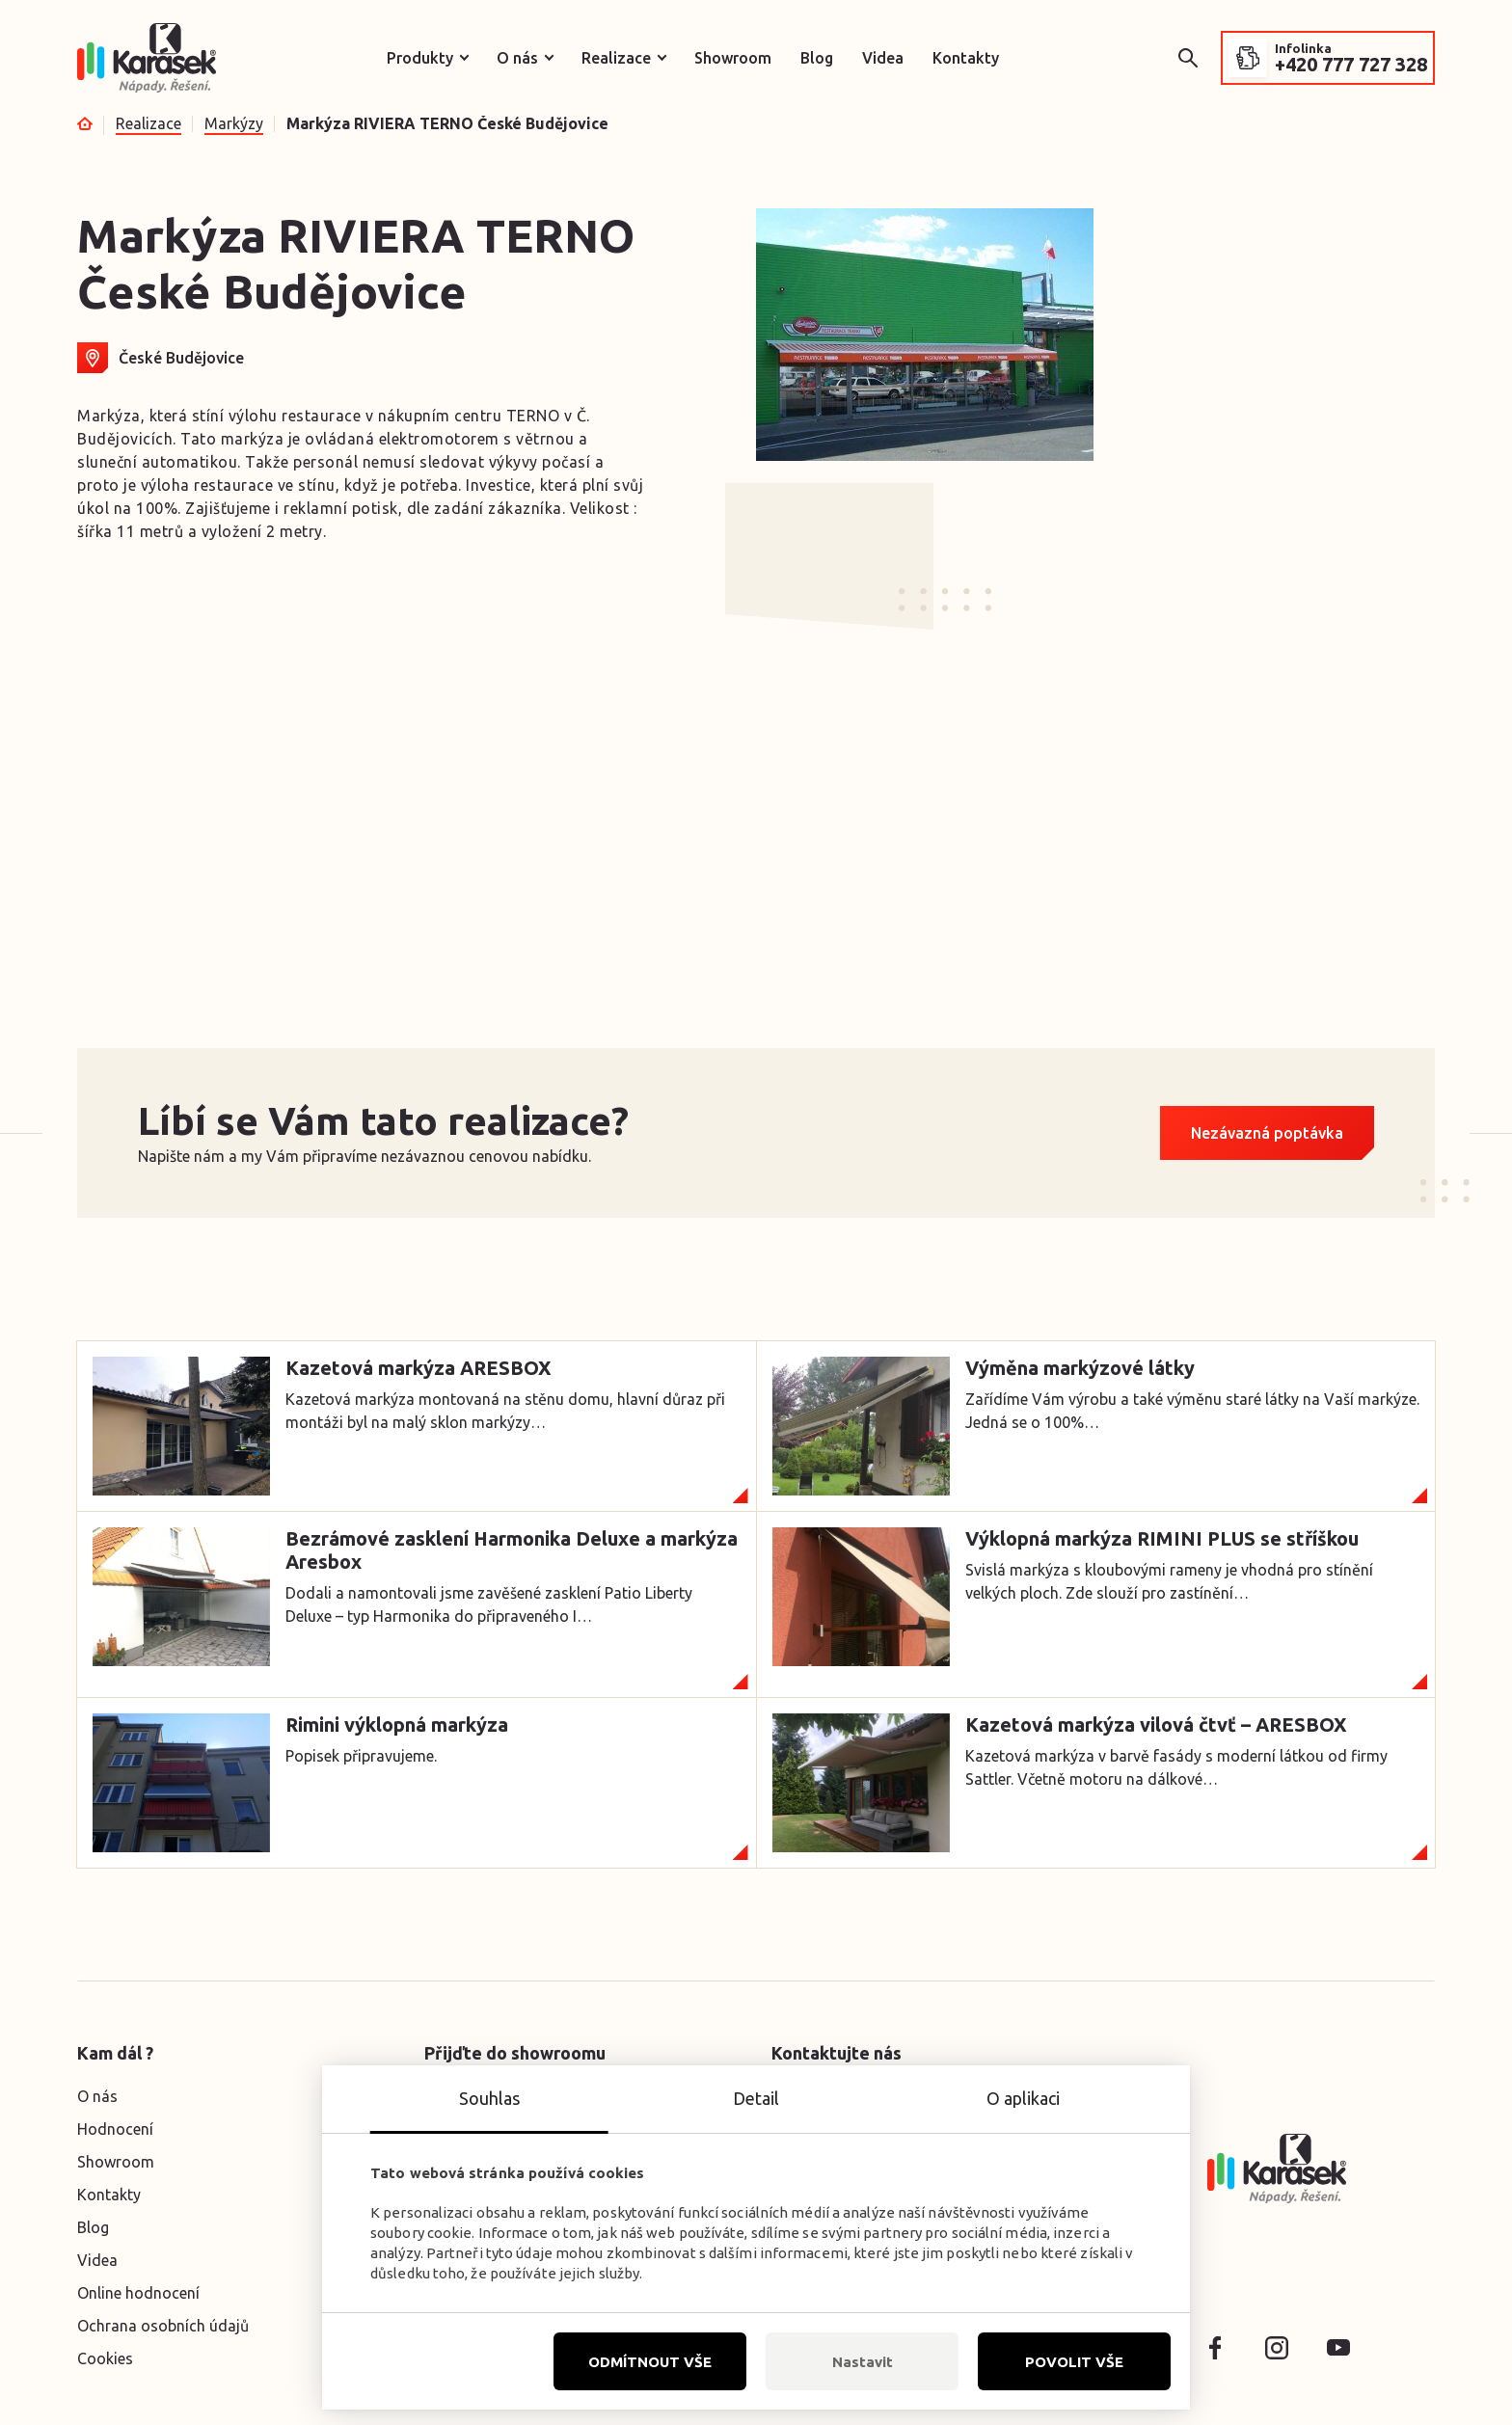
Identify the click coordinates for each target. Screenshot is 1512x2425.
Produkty (420, 58)
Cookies (105, 2358)
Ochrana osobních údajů (163, 2325)
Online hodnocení (138, 2293)
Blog (816, 58)
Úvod (85, 123)
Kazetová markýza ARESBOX (418, 1368)
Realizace (616, 58)
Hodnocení (115, 2129)
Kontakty (965, 58)
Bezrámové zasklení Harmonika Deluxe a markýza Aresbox (511, 1550)
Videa (883, 58)
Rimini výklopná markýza (396, 1724)
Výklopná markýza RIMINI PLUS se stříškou (1162, 1538)
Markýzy (233, 123)
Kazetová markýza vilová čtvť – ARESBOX (1156, 1724)
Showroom (732, 58)
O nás (517, 58)
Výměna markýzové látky (1080, 1368)
